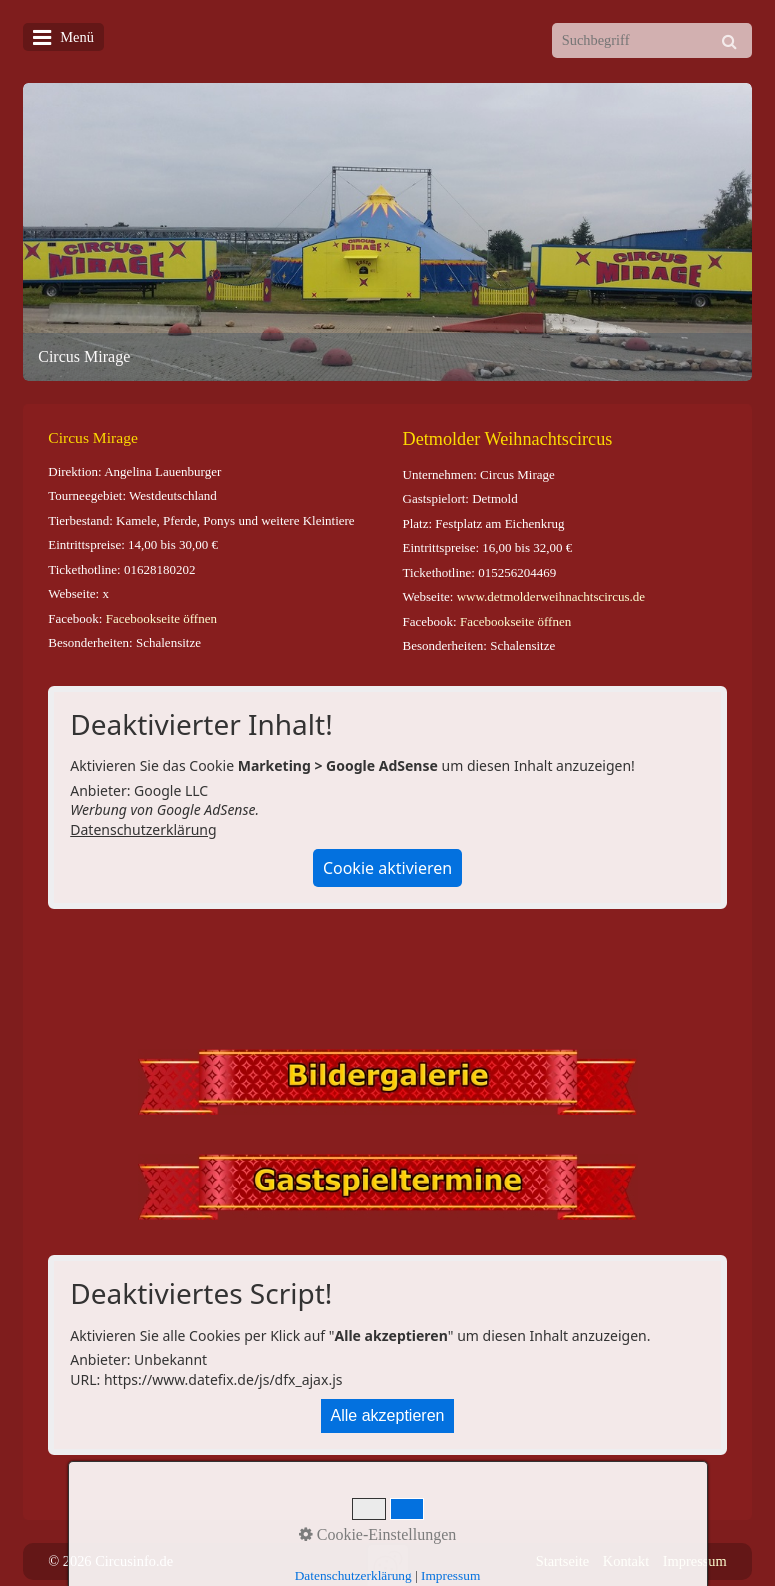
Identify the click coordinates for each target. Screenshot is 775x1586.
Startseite (563, 1561)
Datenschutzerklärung (143, 829)
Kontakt (626, 1561)
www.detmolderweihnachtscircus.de (551, 596)
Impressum (695, 1561)
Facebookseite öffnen (161, 618)
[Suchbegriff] (652, 40)
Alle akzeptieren (388, 1415)
